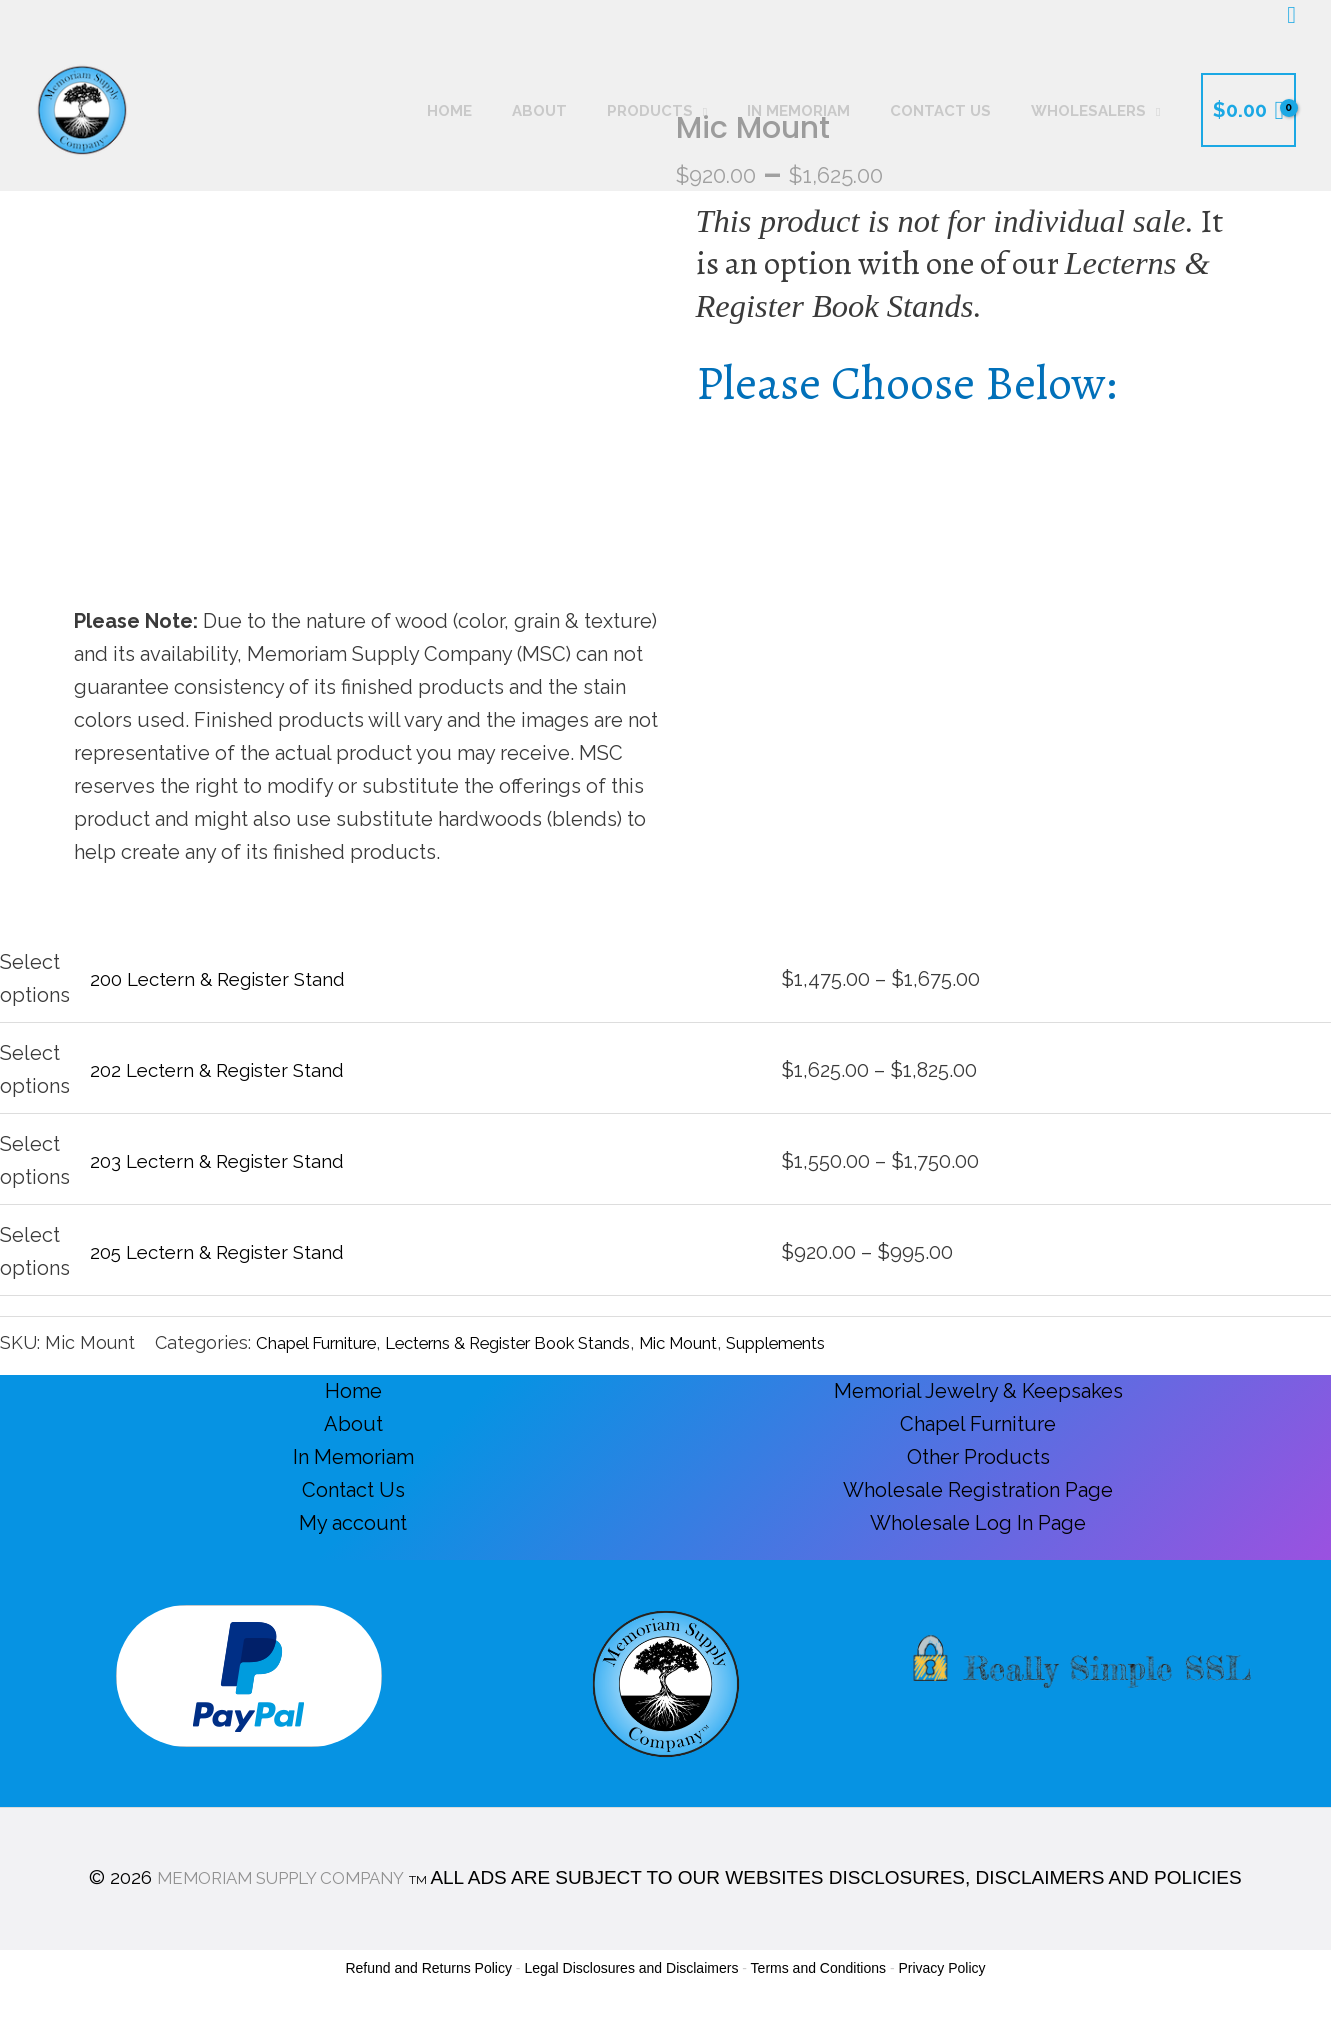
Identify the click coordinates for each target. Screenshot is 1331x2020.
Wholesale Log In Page (978, 1523)
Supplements (856, 1342)
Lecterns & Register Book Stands (549, 1342)
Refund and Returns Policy (428, 1968)
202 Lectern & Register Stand (225, 1070)
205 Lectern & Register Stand (225, 1252)
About (353, 1424)
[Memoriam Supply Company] (82, 108)
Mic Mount (745, 1342)
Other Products (978, 1457)
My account (353, 1523)
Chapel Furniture (327, 1342)
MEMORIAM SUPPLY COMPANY (280, 1877)
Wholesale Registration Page (978, 1490)
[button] (1291, 15)
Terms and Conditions (818, 1968)
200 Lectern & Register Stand (226, 979)
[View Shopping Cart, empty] (1249, 110)
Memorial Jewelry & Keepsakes (978, 1391)
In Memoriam (353, 1457)
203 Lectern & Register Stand (225, 1161)
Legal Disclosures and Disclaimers (631, 1968)
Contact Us (353, 1490)
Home (353, 1391)
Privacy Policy (941, 1968)
